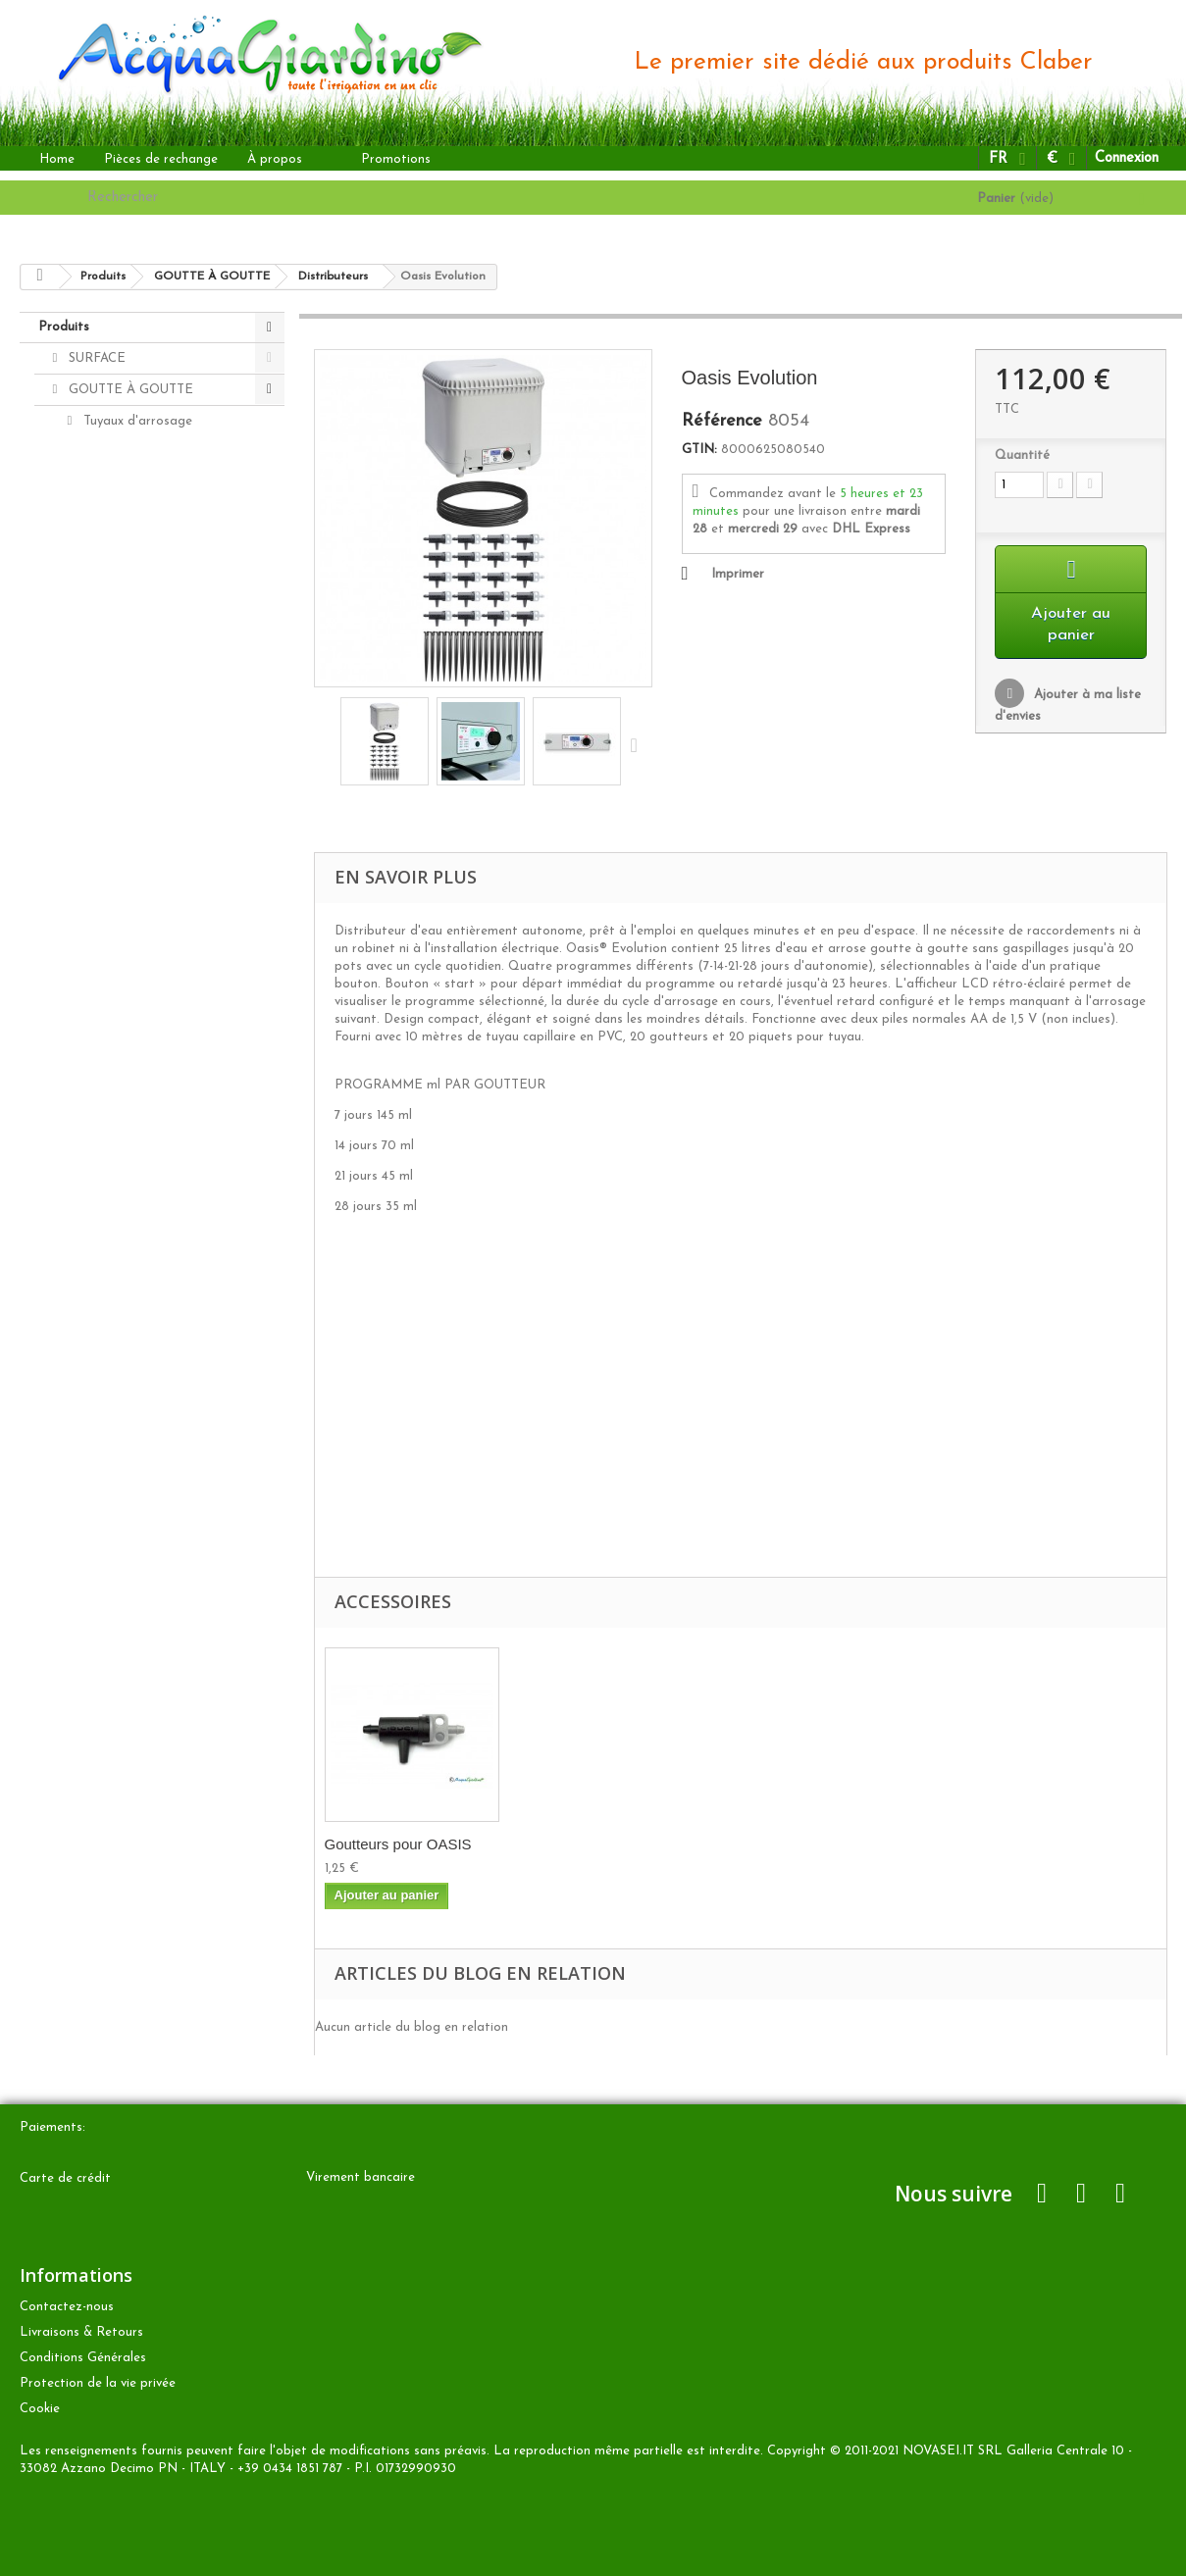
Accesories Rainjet (135, 484)
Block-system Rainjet (142, 452)
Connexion (1127, 158)
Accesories (97, 860)
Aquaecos (110, 735)
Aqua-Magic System (140, 703)
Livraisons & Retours (81, 2332)
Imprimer (737, 574)
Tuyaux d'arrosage (135, 421)
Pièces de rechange (161, 159)
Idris (94, 578)
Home (57, 159)
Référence (722, 421)
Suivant (638, 744)
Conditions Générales (83, 2357)
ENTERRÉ (98, 766)
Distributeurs (120, 609)
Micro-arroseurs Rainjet (151, 546)
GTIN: (699, 449)
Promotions (396, 159)
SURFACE (95, 358)
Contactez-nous (67, 2306)
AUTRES (92, 797)
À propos (274, 159)
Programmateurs (132, 672)
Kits (93, 640)
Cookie (40, 2408)
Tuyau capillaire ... (384, 1844)
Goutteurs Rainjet (134, 515)
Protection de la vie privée (98, 2383)
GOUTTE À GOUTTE (129, 389)
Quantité (1022, 455)
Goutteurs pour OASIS (592, 1844)
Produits (63, 327)
